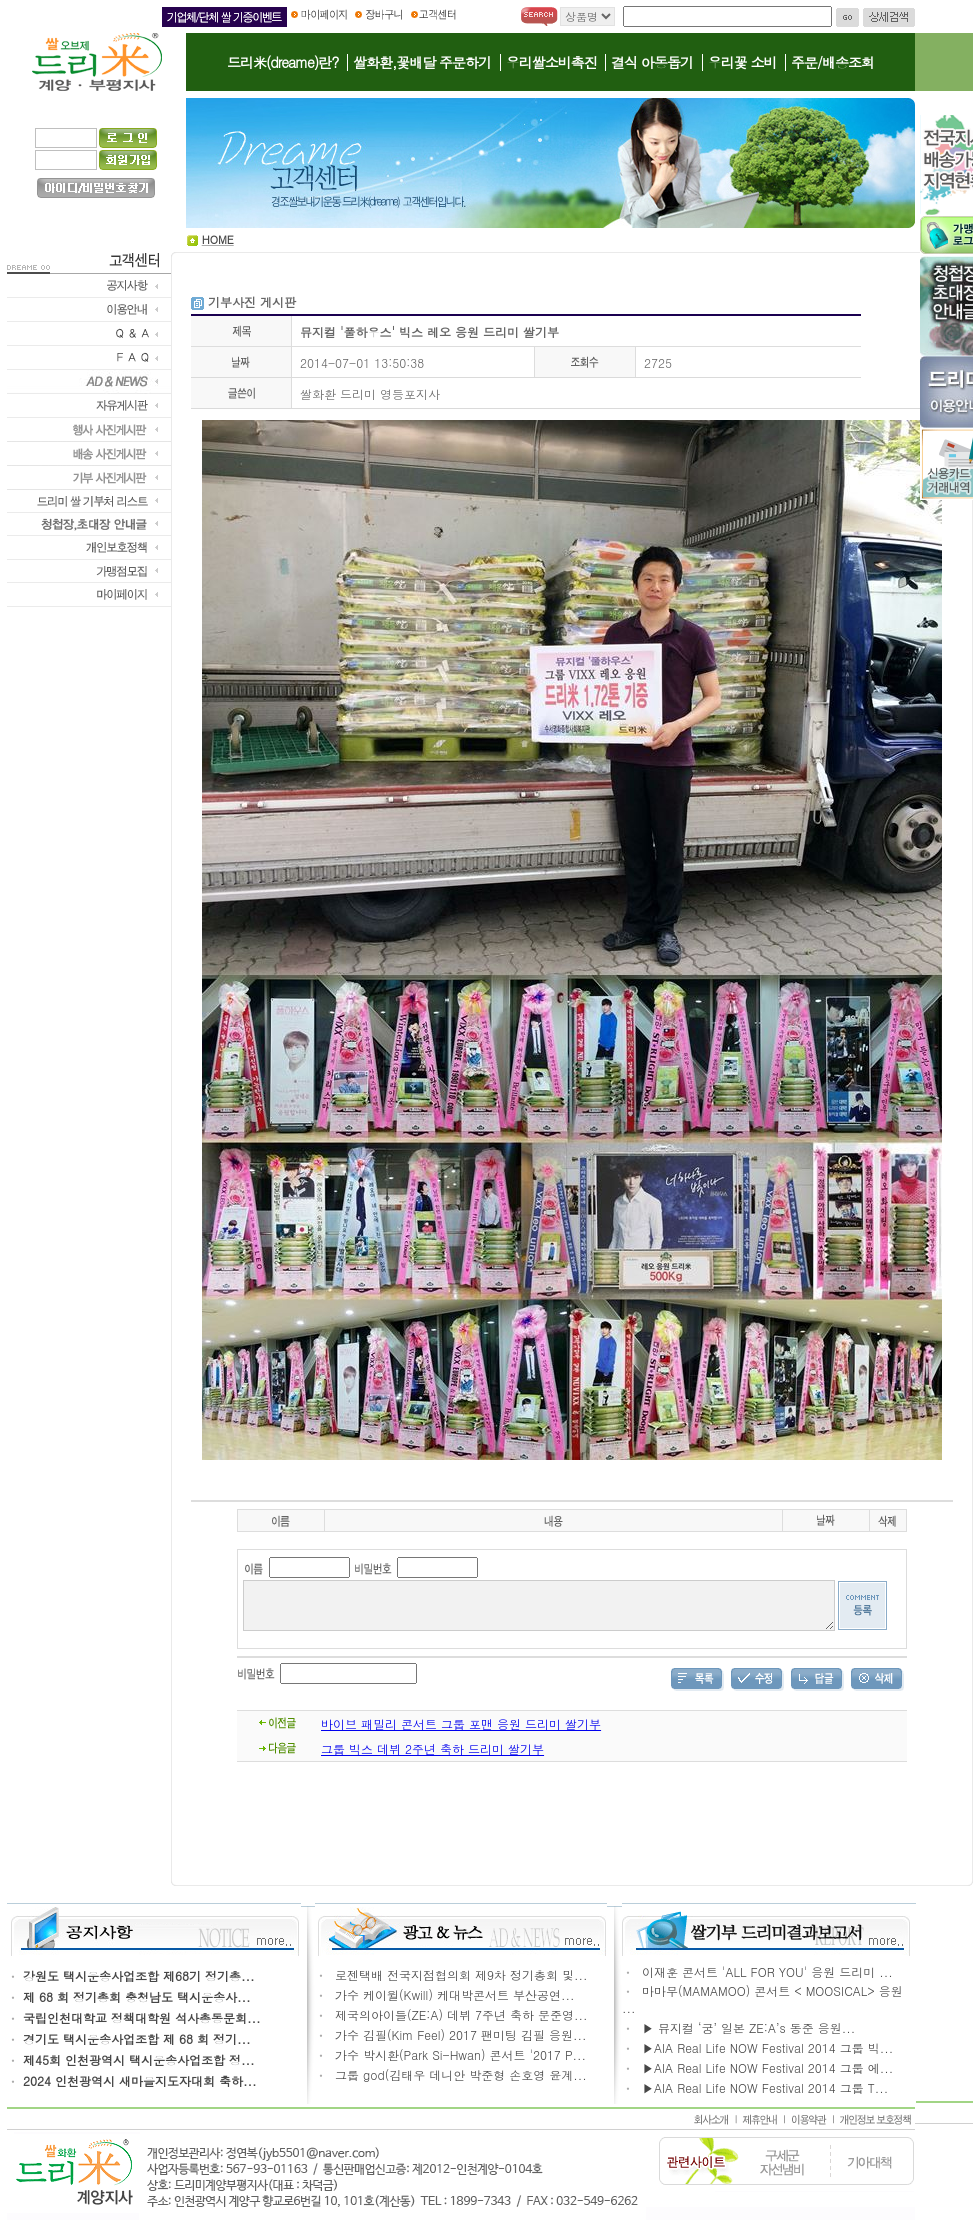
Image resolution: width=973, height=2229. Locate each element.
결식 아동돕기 (652, 62)
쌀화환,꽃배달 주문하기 (422, 62)
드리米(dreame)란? (282, 62)
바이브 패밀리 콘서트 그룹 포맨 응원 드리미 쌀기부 (461, 1732)
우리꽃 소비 (742, 62)
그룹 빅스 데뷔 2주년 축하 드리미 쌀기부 (432, 1757)
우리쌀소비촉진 (551, 62)
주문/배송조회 (832, 62)
